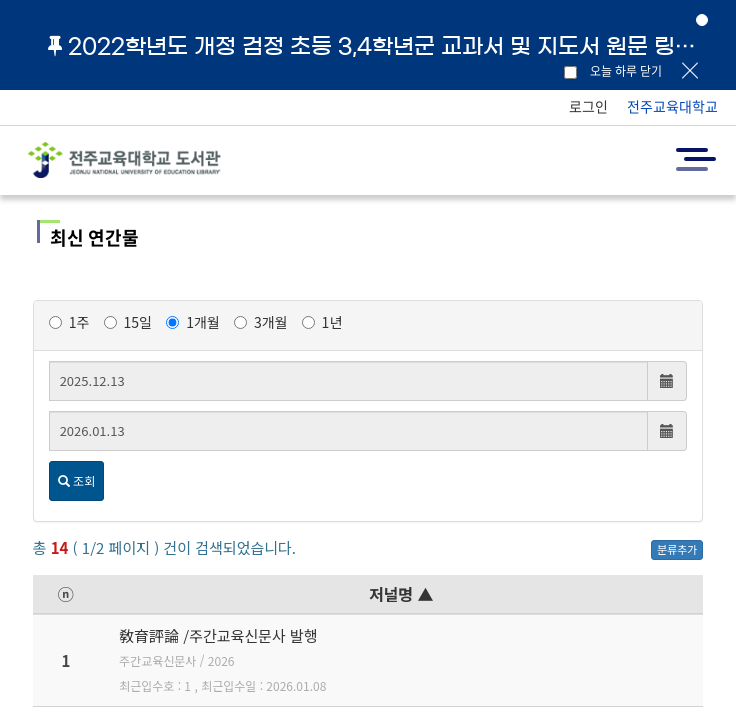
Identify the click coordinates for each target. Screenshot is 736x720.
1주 (69, 322)
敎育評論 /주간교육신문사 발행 (218, 635)
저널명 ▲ (401, 594)
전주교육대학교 (672, 106)
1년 (322, 322)
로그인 (588, 106)
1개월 (193, 322)
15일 (128, 322)
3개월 (261, 322)
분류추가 (677, 549)
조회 (76, 480)
